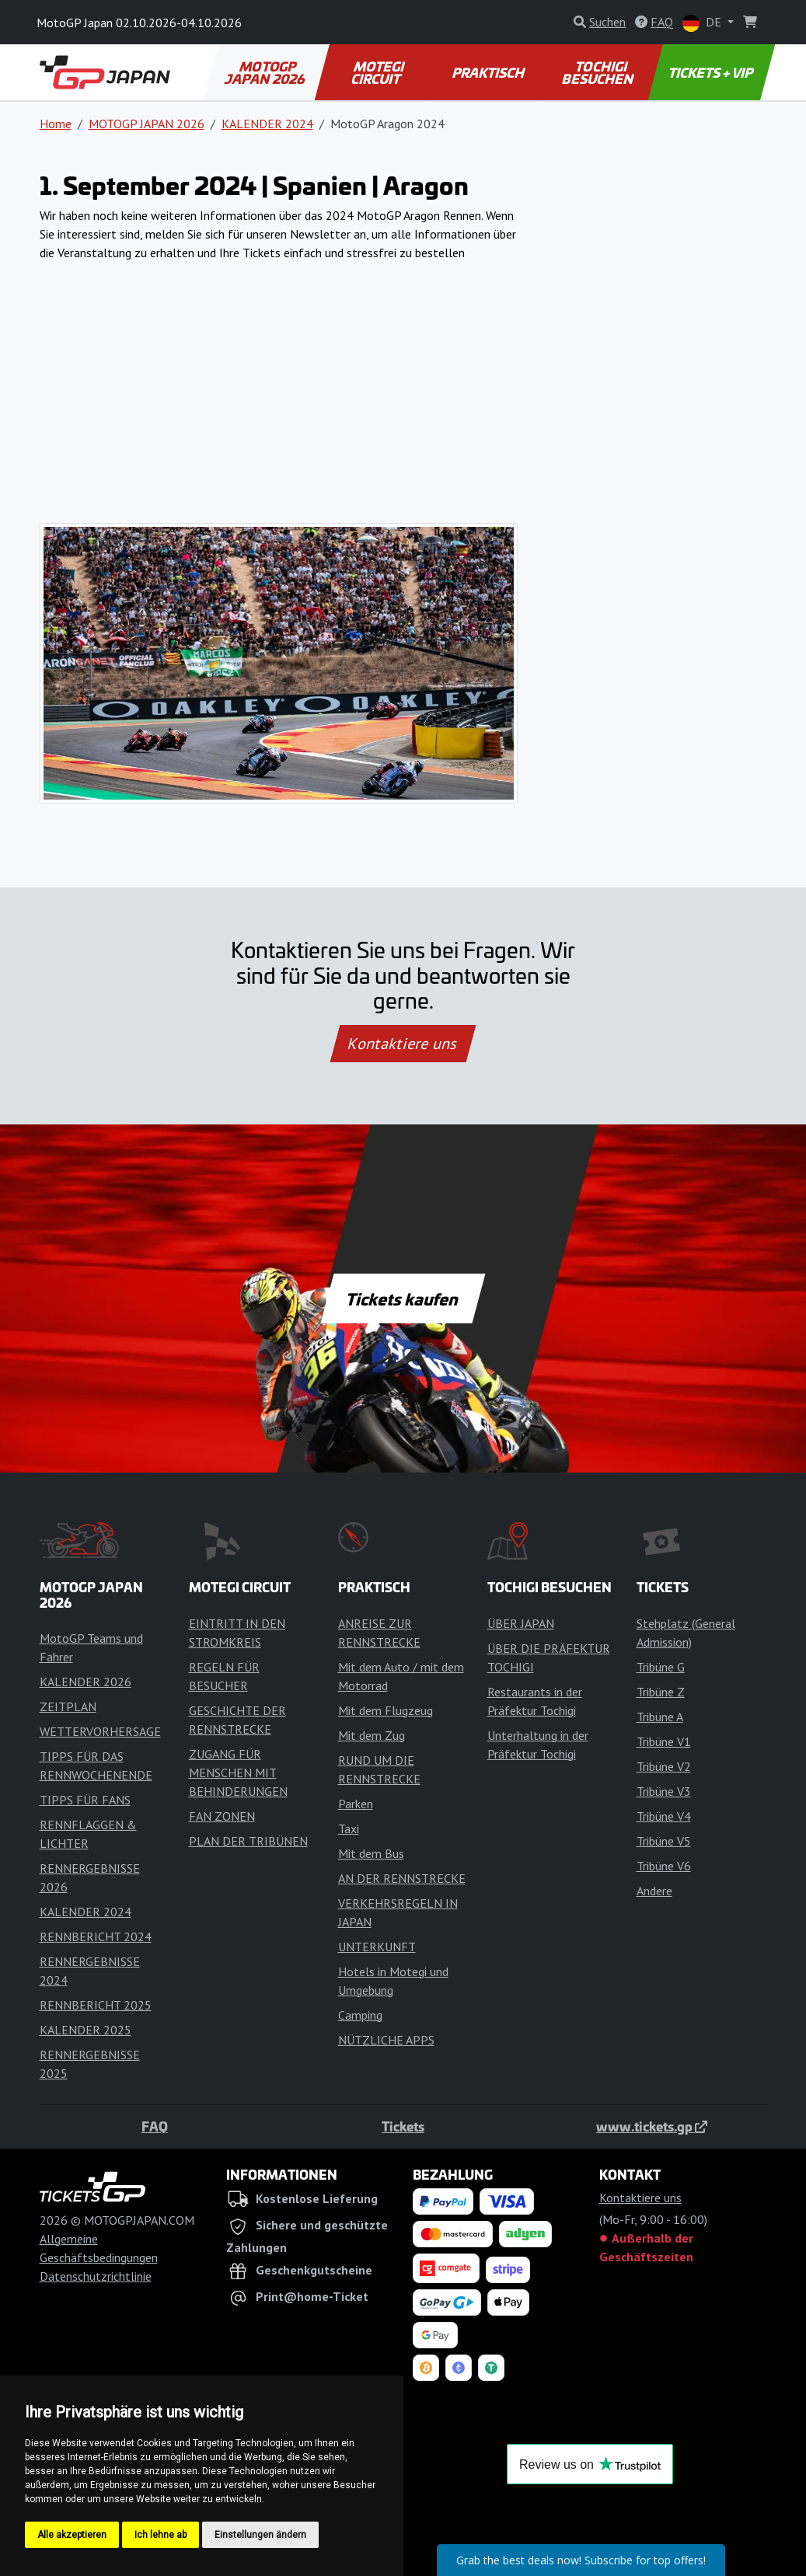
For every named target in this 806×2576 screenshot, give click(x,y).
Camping (360, 2015)
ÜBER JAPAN (520, 1623)
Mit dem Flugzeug (385, 1710)
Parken (355, 1803)
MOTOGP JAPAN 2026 (265, 72)
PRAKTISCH (489, 72)
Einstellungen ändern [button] (260, 2534)
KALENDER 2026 (85, 1681)
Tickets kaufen (403, 1298)
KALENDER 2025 (85, 2029)
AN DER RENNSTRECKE (402, 1878)
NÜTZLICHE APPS (386, 2040)
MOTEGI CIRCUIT (378, 72)
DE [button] (703, 23)
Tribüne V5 (664, 1841)
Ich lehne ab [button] (160, 2534)
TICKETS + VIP (711, 72)
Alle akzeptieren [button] (71, 2534)
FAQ (154, 2126)
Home (56, 123)
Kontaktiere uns (403, 1044)
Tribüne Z (661, 1691)
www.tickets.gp (651, 2126)
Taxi (348, 1828)
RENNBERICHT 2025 (96, 2005)
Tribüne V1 (664, 1741)
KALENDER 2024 (267, 123)
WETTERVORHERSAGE (100, 1731)
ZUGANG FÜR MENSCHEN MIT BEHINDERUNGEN (238, 1772)
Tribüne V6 (664, 1866)
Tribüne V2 (664, 1766)
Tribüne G (661, 1667)
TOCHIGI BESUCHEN (598, 72)
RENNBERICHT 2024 (96, 1936)
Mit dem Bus (371, 1853)
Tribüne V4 (664, 1816)
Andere (654, 1890)
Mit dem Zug (371, 1735)
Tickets (403, 2126)
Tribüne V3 (664, 1791)
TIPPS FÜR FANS (85, 1799)
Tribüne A (660, 1716)
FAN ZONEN (222, 1816)
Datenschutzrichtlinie (96, 2276)
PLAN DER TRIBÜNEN (248, 1841)
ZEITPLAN (68, 1706)
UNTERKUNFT (377, 1946)
